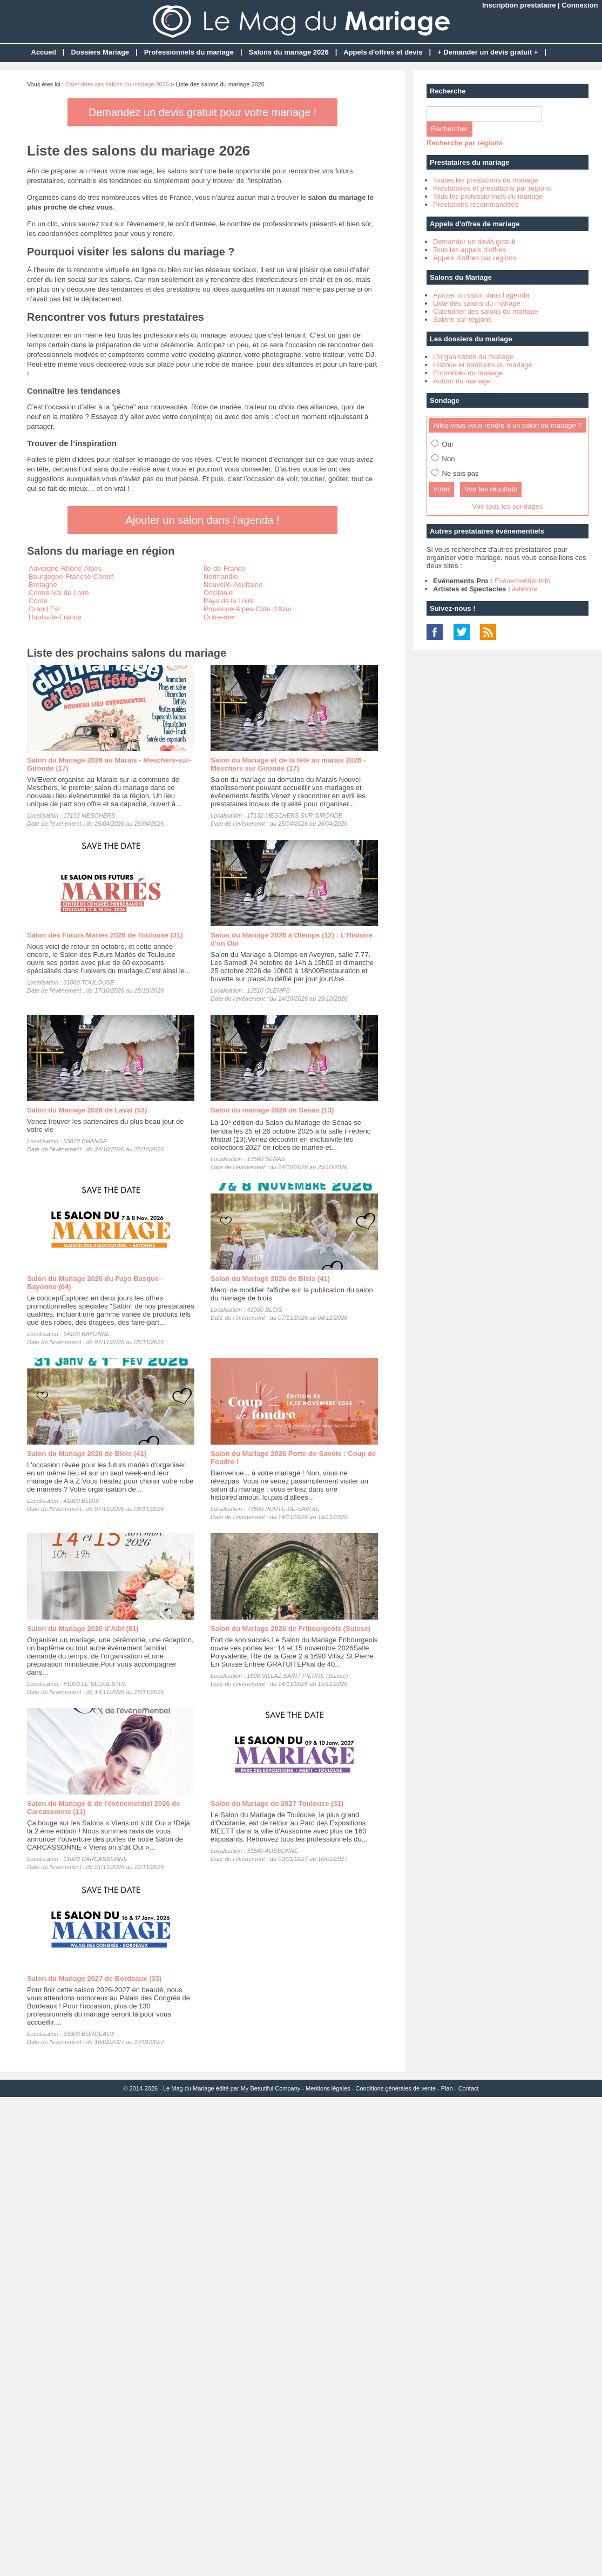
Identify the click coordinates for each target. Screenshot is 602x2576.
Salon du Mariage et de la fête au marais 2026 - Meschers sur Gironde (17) (288, 764)
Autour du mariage (462, 381)
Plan (447, 2088)
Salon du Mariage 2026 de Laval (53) (87, 1110)
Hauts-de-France (55, 617)
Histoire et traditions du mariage (482, 365)
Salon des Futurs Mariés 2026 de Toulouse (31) (105, 935)
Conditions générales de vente (395, 2088)
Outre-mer (219, 617)
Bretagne (43, 585)
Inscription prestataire (519, 5)
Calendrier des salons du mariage (485, 311)
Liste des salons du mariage (476, 303)
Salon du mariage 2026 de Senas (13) (272, 1110)
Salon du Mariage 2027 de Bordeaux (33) (94, 1978)
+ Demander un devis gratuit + (487, 52)
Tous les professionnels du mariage (488, 196)
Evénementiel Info (522, 581)
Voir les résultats (490, 489)
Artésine (525, 589)
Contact (468, 2088)
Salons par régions (462, 319)
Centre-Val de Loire (59, 593)
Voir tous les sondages (507, 506)
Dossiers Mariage (100, 52)
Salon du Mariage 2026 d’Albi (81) (83, 1628)
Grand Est (44, 609)
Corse (38, 601)
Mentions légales (328, 2088)
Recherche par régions (465, 143)
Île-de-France (224, 568)
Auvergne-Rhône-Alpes (65, 568)
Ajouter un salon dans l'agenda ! (202, 520)
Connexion (580, 5)
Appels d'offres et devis (382, 52)
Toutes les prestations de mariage (485, 180)
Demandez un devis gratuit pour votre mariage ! (202, 112)
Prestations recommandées (475, 204)
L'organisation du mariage (473, 357)
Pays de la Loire (229, 601)
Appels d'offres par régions (474, 258)
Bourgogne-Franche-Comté (71, 576)
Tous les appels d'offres (469, 250)
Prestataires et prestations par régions (492, 188)
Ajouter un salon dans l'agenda (481, 295)
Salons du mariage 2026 (289, 52)
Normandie (221, 576)
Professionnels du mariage (189, 52)
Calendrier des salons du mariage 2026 (117, 84)
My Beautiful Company (271, 2088)
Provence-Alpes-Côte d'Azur (248, 609)
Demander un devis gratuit (474, 242)
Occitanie (218, 593)
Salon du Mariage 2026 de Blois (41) (270, 1278)
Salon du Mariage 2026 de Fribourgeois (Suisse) (290, 1628)
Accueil (43, 52)
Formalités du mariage (468, 373)
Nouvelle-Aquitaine (233, 585)
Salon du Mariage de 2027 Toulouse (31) (277, 1803)
